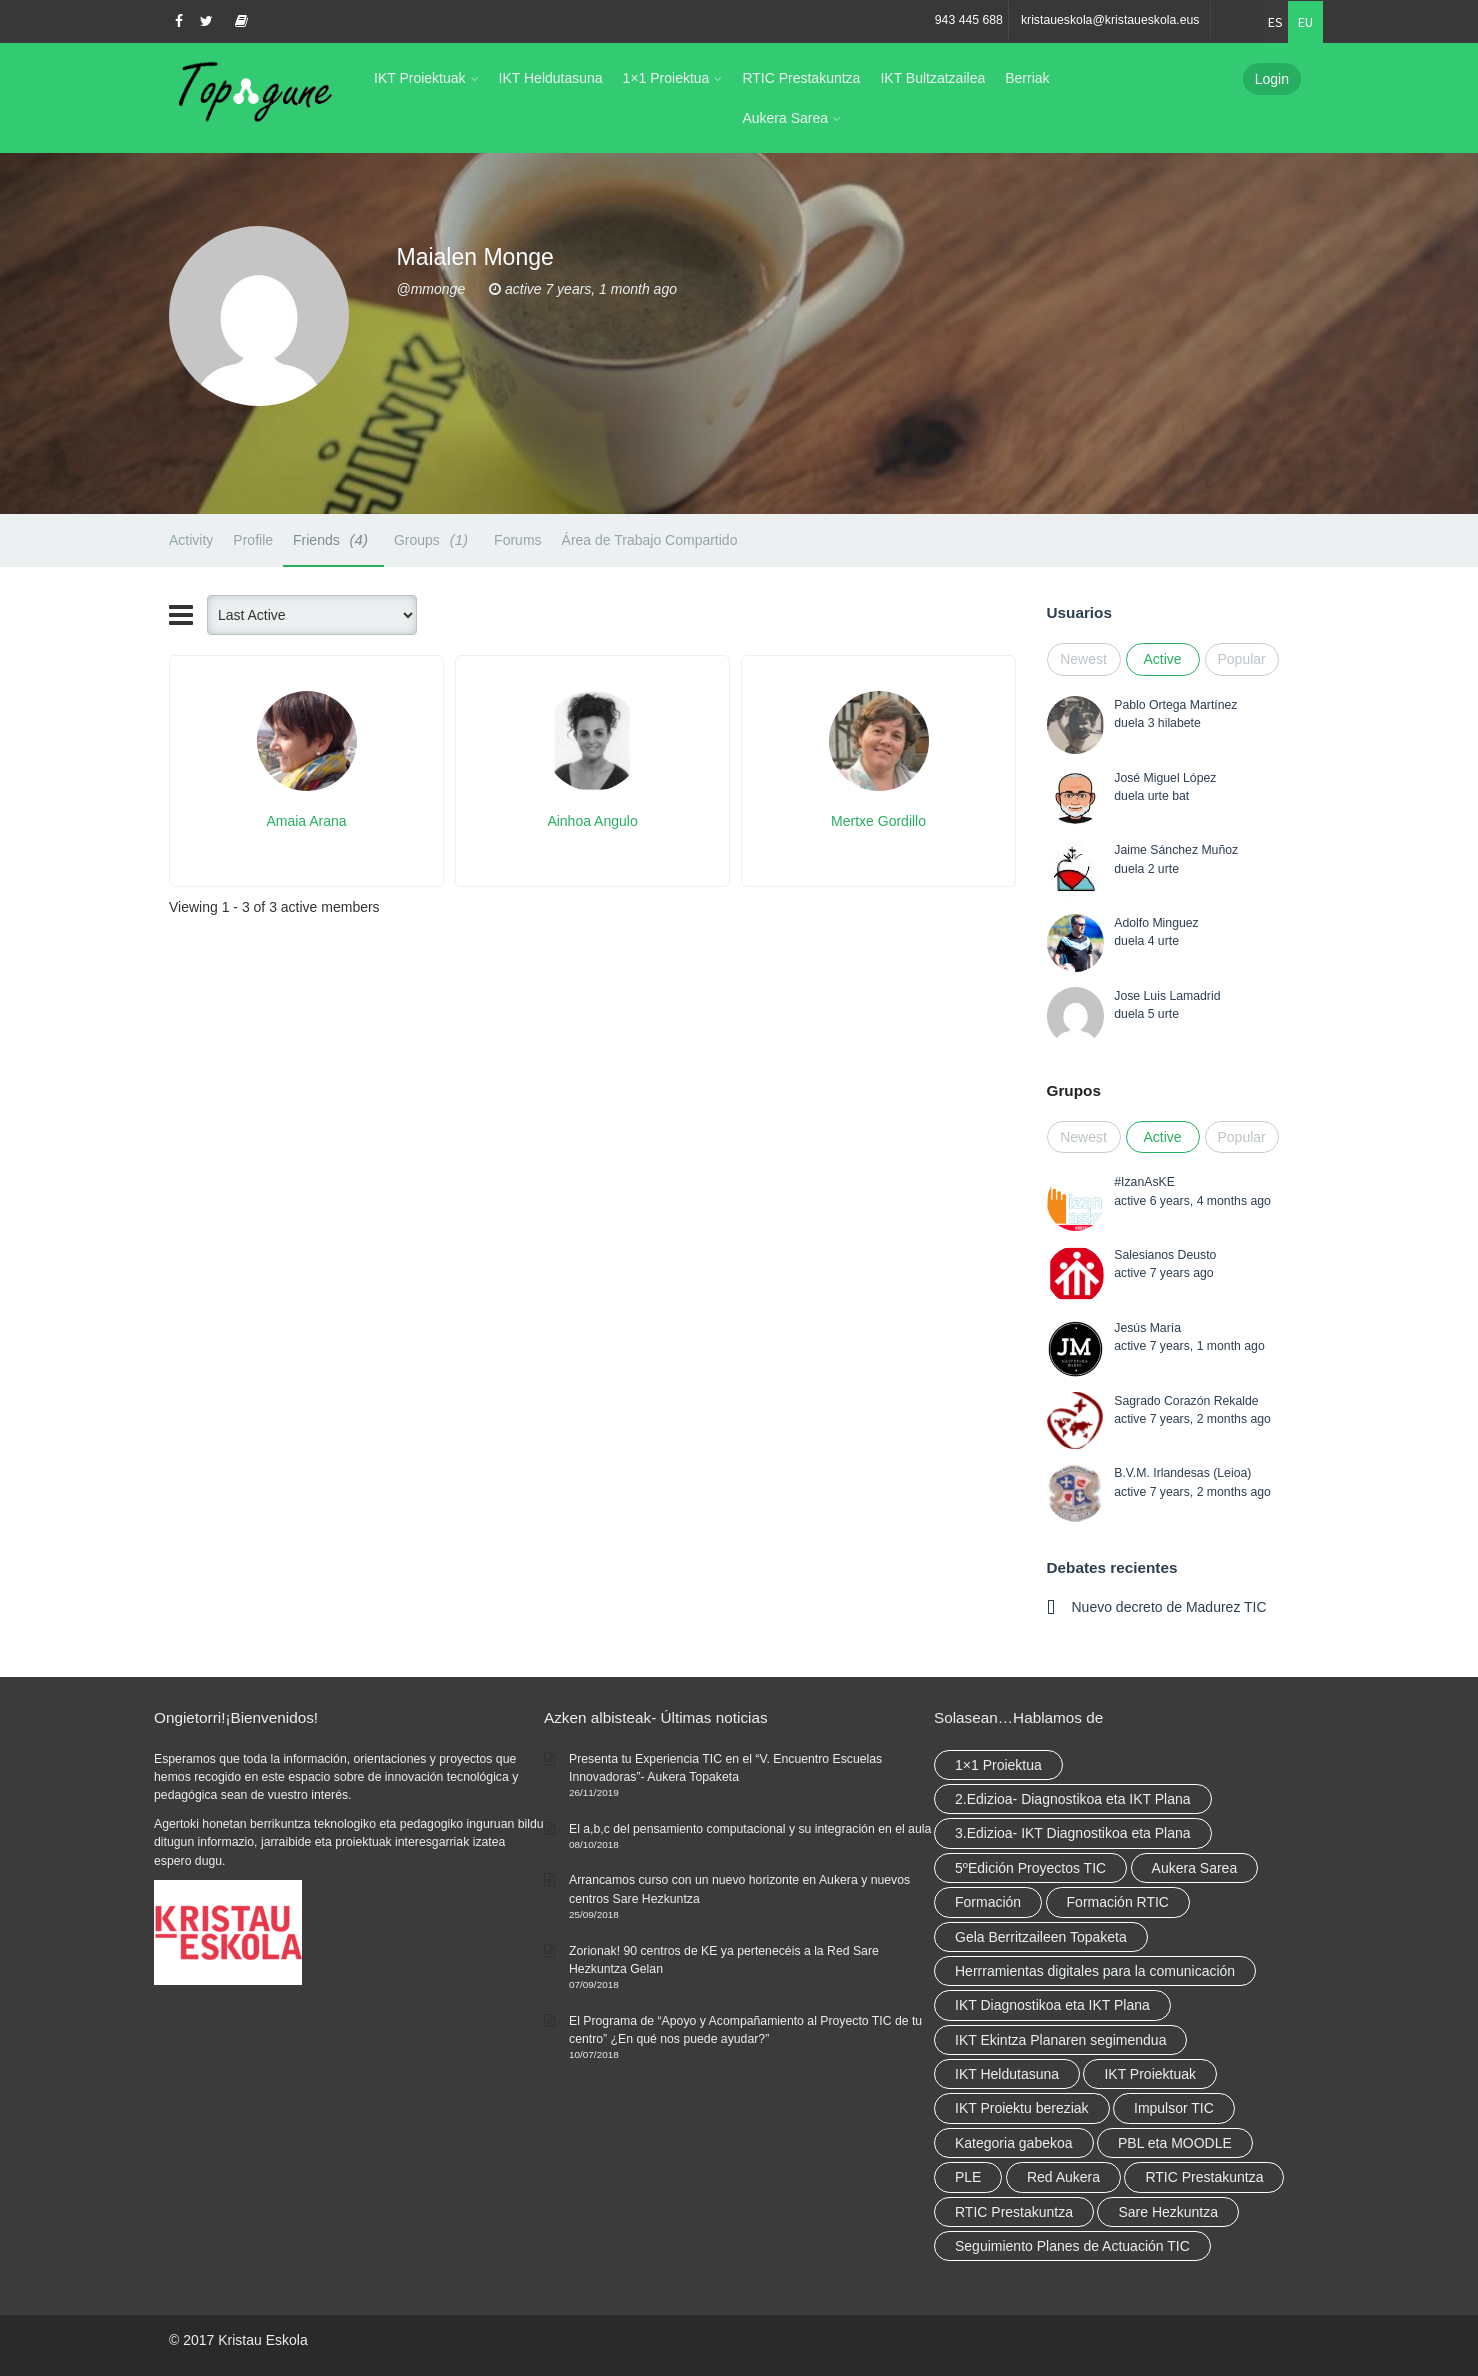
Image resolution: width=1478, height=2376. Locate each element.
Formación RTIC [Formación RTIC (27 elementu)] (1118, 1902)
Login (1272, 79)
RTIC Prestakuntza (801, 78)
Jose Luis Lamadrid (1167, 996)
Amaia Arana (306, 821)
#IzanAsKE (1144, 1182)
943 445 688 (969, 20)
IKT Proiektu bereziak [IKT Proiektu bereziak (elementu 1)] (1022, 2108)
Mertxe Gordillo (878, 821)
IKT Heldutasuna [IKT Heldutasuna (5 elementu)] (1007, 2074)
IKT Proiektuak (420, 78)
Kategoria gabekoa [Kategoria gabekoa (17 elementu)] (1014, 2143)
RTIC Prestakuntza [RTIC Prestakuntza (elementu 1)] (1014, 2212)
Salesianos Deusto (1165, 1255)
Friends (333, 539)
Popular (1242, 659)
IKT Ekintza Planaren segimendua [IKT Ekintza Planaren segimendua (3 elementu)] (1060, 2040)
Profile (253, 540)
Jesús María (1147, 1328)
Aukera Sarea (785, 118)
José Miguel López (1165, 778)
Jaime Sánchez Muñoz (1176, 850)
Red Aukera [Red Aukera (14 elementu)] (1063, 2177)
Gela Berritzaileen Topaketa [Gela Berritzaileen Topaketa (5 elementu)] (1041, 1937)
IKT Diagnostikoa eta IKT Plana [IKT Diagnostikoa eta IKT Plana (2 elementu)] (1052, 2005)
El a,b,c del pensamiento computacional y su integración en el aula (750, 1829)
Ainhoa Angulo (592, 821)
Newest (1083, 659)
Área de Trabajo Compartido (650, 540)
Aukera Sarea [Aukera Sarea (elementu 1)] (1195, 1868)
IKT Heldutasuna (551, 78)
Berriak (1027, 78)
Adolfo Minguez (1156, 923)
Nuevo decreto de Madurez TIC (1169, 1607)
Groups (434, 539)
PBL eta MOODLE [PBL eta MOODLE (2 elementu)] (1175, 2143)
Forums (517, 540)
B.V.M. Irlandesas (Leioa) (1182, 1473)
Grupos (1074, 1090)
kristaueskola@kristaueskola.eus (1110, 20)
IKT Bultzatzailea (932, 78)
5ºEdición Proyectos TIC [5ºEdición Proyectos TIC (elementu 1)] (1030, 1868)
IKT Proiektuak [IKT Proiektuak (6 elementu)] (1150, 2074)
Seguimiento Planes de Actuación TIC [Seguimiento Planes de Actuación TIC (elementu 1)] (1072, 2246)
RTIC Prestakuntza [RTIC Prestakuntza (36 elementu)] (1204, 2177)
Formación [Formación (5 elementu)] (988, 1902)
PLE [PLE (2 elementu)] (968, 2177)
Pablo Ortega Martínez (1175, 705)
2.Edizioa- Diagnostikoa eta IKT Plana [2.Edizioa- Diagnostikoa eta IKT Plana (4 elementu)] (1073, 1799)
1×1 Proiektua (666, 78)
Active (1162, 659)
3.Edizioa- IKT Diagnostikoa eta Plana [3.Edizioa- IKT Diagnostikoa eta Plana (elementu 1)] (1073, 1833)
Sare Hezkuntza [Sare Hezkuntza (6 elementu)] (1168, 2212)
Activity (191, 540)
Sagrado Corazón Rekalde (1186, 1401)
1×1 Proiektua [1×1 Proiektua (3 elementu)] (998, 1765)
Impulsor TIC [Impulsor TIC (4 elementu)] (1174, 2108)
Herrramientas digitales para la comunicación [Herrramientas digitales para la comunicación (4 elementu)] (1095, 1971)
